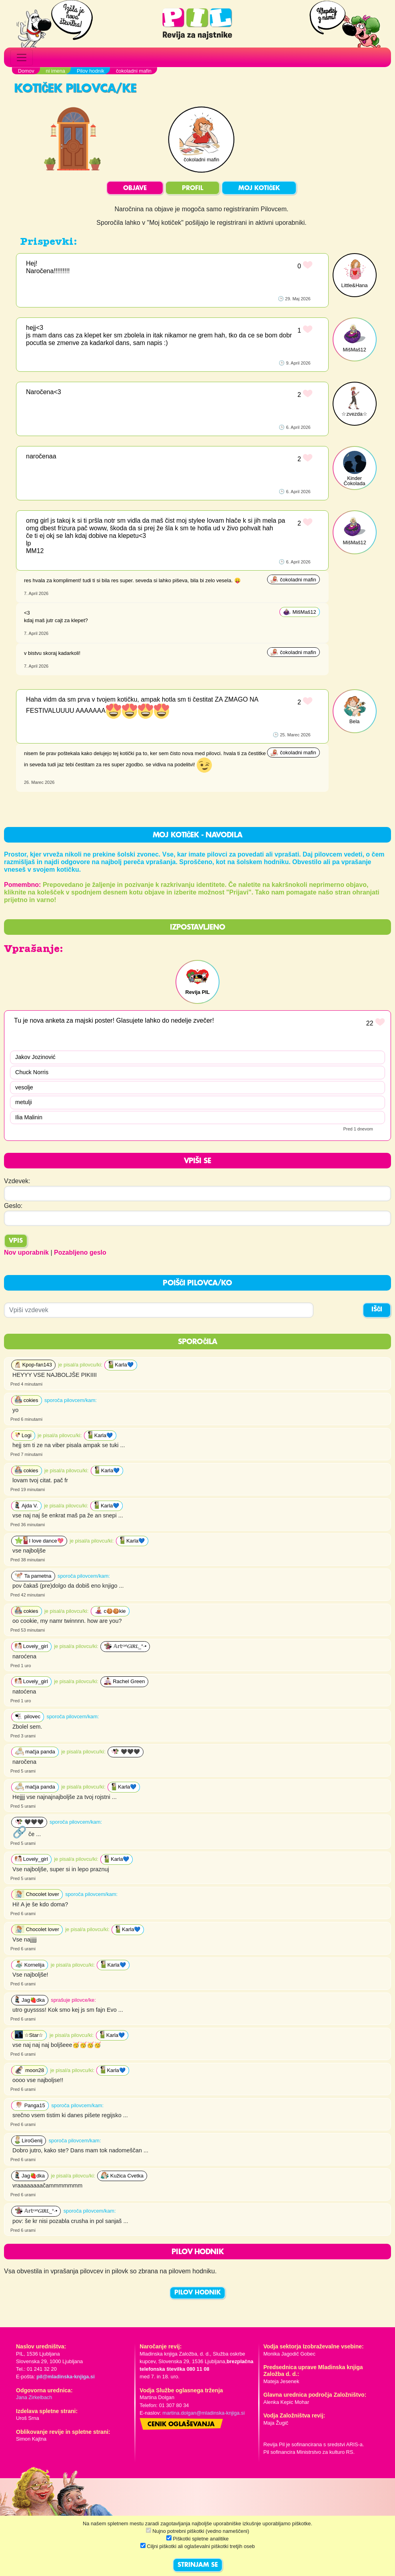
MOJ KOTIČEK (259, 188)
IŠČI (376, 1310)
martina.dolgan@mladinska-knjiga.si (203, 2413)
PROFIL (192, 188)
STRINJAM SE (198, 2565)
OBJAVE (135, 188)
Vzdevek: (17, 1181)
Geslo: (13, 1205)
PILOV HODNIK (197, 2293)
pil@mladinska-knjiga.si (65, 2377)
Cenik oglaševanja (181, 2424)
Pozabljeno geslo (80, 1252)
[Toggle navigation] (21, 57)
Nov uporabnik (26, 1252)
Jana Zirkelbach (34, 2397)
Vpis (16, 1241)
